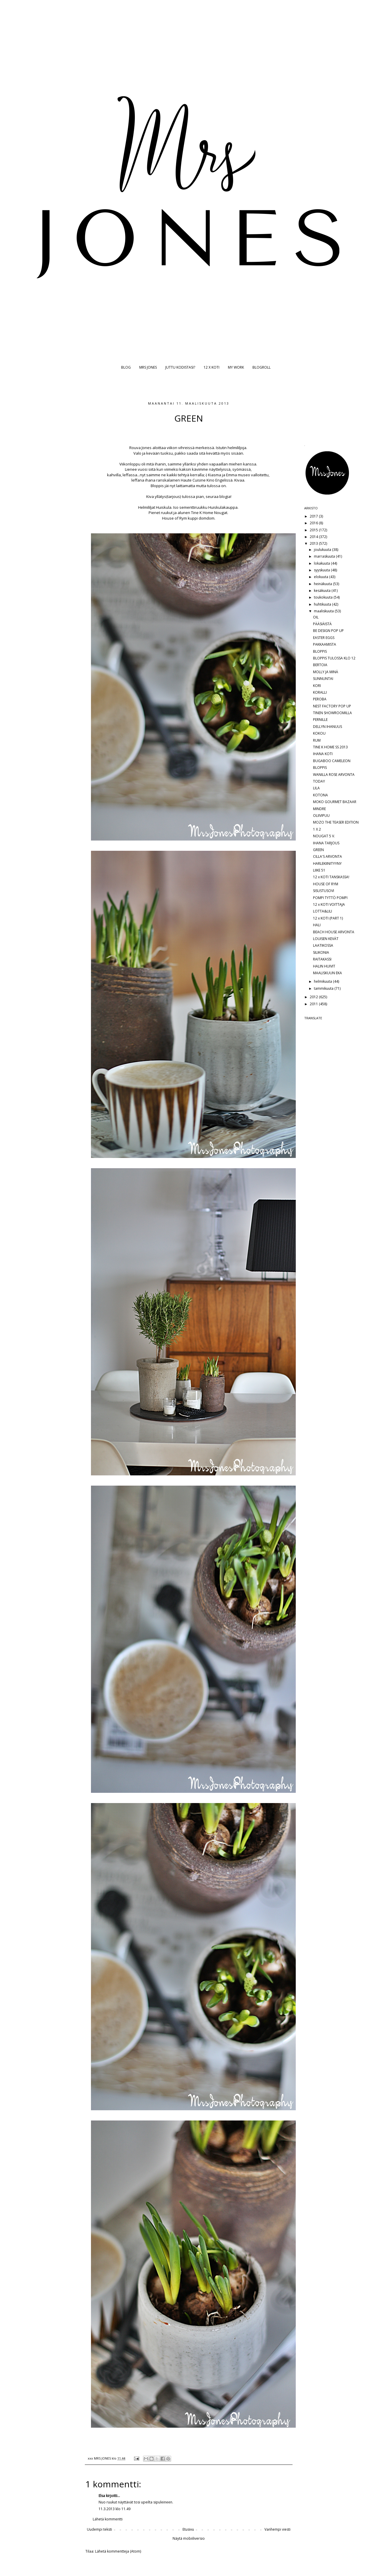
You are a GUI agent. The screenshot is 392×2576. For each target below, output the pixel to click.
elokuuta (321, 576)
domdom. (207, 518)
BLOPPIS (320, 651)
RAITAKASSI (322, 959)
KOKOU (319, 733)
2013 (314, 543)
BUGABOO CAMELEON (331, 760)
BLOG (126, 367)
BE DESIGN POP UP (328, 630)
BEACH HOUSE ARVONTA (333, 931)
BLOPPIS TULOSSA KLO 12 (334, 658)
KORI (317, 685)
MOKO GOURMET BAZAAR (334, 801)
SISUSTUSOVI (323, 890)
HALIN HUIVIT (324, 966)
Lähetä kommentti (108, 2519)
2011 (314, 1003)
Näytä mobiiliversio (189, 2538)
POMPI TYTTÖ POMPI (330, 897)
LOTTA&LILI (322, 911)
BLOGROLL (261, 367)
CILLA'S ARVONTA (327, 856)
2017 (314, 516)
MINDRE (319, 808)
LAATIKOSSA (323, 945)
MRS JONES (148, 367)
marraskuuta (325, 556)
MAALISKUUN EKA (327, 972)
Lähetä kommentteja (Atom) (118, 2551)
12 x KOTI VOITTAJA (329, 904)
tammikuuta (324, 988)
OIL (316, 617)
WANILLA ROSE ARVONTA (334, 774)
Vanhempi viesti (277, 2529)
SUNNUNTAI (323, 678)
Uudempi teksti (99, 2529)
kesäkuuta (322, 590)
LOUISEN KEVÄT (325, 938)
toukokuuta (323, 597)
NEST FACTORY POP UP (332, 706)
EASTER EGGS (323, 637)
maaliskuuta (324, 611)
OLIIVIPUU (321, 815)
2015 (314, 529)
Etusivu (188, 2529)
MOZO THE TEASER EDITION (336, 822)
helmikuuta (323, 981)
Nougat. (221, 512)
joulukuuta (323, 549)
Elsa (102, 2495)
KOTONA (320, 795)
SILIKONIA (321, 952)
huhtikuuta (323, 604)
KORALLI (320, 692)
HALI (317, 924)
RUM (317, 740)
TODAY (319, 781)
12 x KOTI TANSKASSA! (331, 876)
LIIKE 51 (319, 870)
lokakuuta (322, 563)
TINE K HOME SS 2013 (330, 747)
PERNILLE (320, 719)
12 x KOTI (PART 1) (328, 918)
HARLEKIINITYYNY (327, 863)
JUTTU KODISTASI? (180, 367)
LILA (316, 788)
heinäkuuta (323, 583)
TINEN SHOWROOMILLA (332, 712)
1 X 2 (317, 829)
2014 (314, 536)
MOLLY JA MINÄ (325, 671)
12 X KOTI (211, 367)
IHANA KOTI (323, 753)
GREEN (318, 849)
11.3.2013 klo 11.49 (114, 2508)
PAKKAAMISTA (324, 644)
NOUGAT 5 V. (324, 836)
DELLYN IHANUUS (327, 726)
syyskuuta (322, 570)
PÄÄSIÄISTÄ (322, 623)
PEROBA (319, 699)
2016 (314, 522)
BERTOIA (320, 664)
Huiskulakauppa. (223, 507)
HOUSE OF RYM (325, 883)
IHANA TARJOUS (326, 843)
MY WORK (236, 367)
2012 (314, 996)
